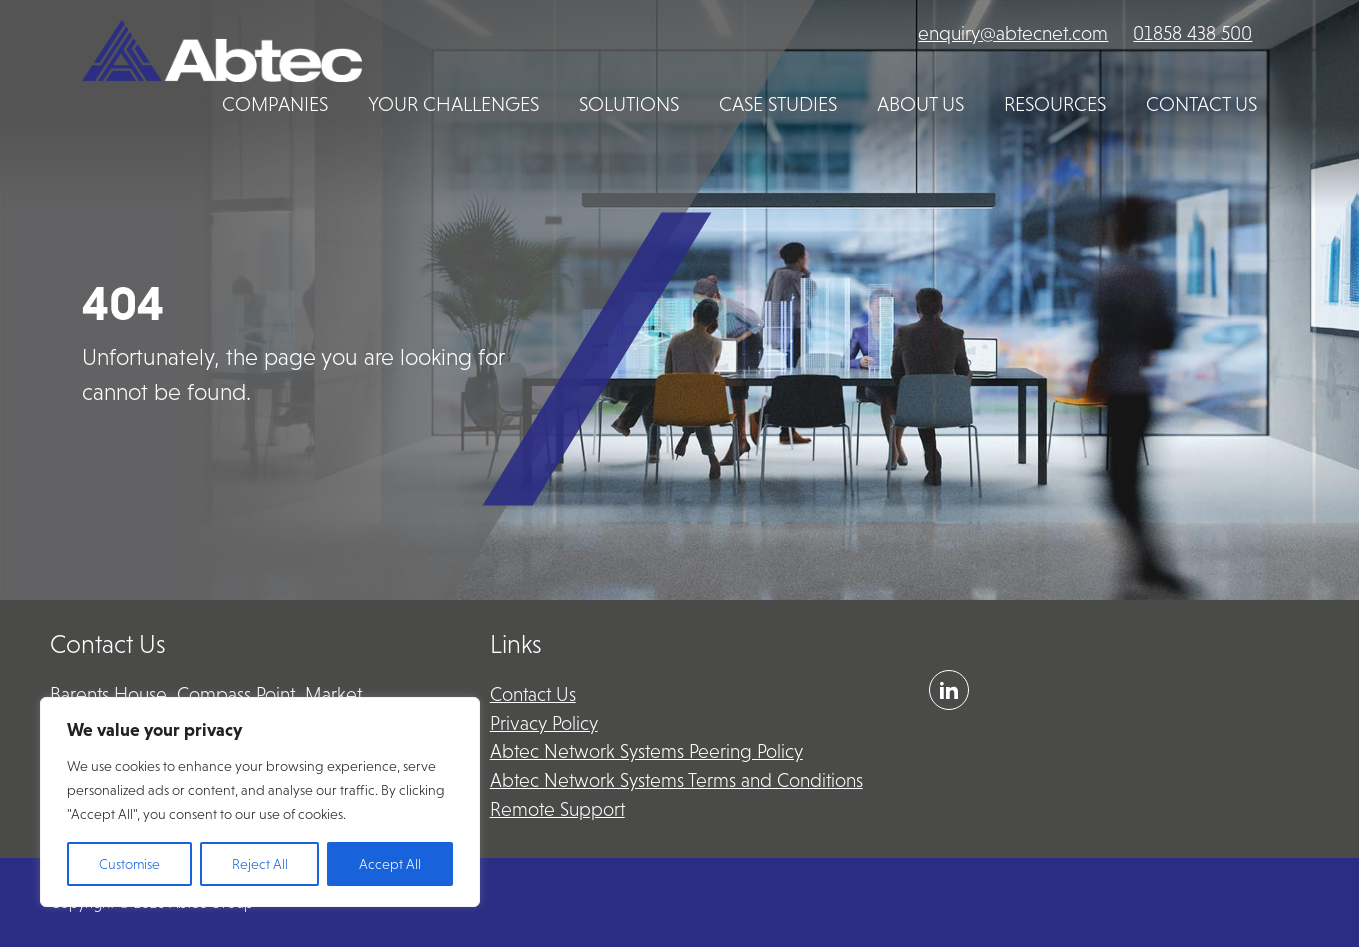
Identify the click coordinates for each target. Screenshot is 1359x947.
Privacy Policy (544, 723)
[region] (260, 802)
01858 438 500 (1192, 33)
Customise (129, 864)
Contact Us (533, 694)
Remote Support (557, 809)
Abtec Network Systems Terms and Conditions (676, 780)
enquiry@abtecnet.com (1013, 33)
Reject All (260, 864)
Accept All (390, 864)
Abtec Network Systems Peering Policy (646, 751)
